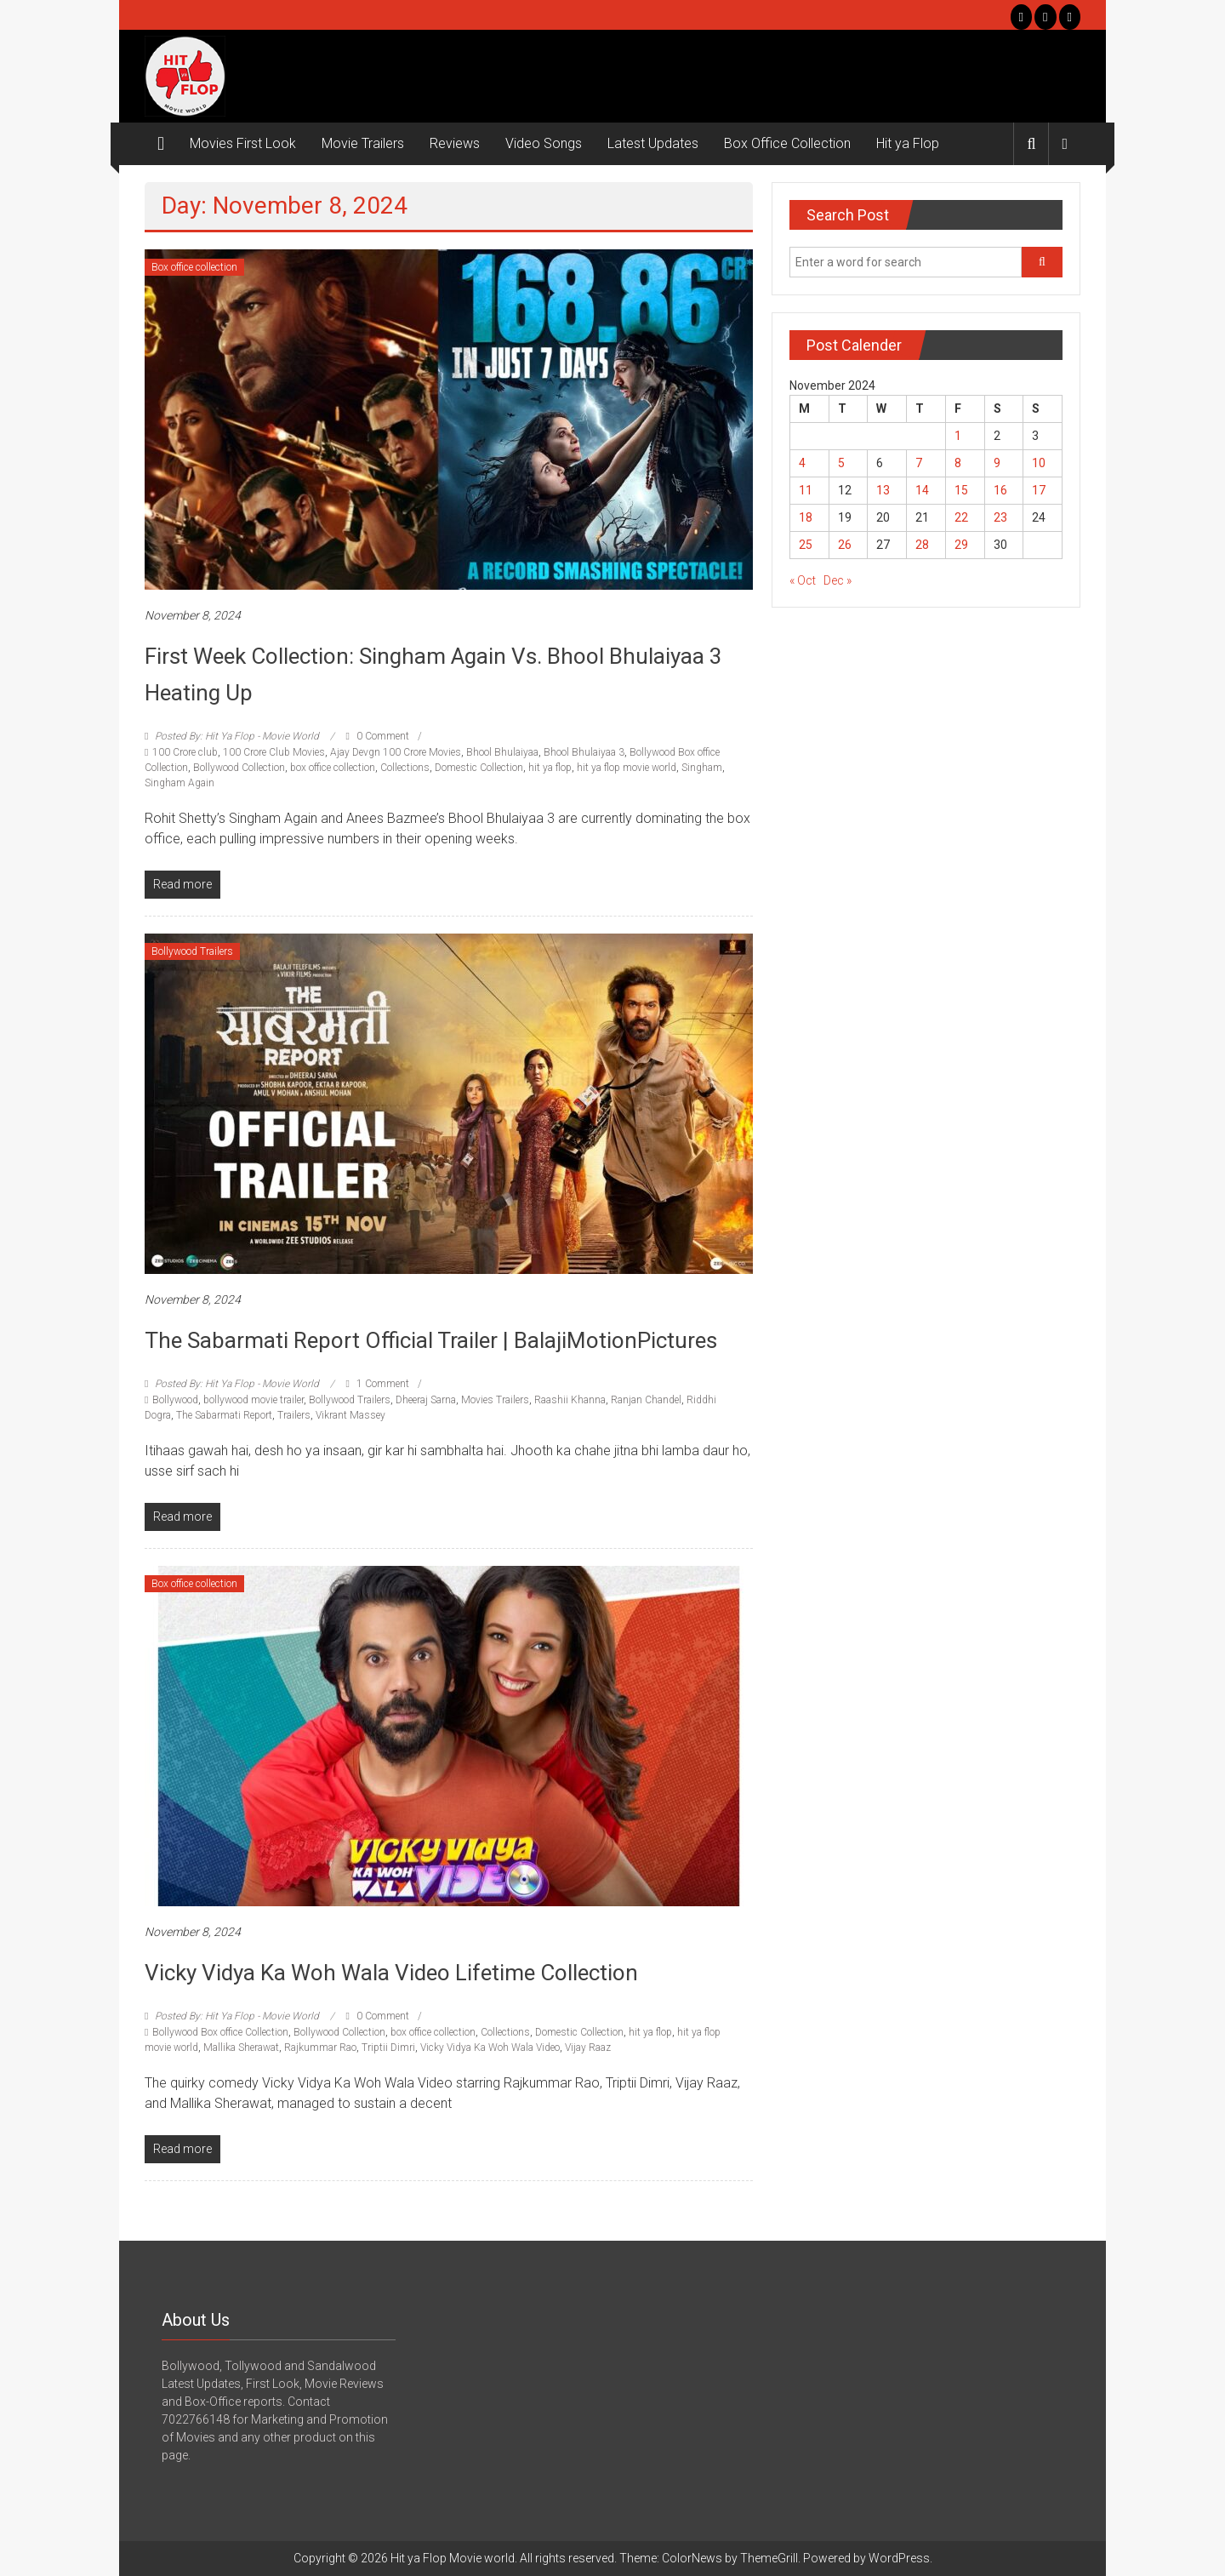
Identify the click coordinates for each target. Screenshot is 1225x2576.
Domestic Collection (479, 768)
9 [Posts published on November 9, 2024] (997, 463)
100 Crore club (185, 752)
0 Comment (376, 736)
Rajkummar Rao (320, 2047)
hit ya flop (550, 768)
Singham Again (179, 783)
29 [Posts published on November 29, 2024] (961, 544)
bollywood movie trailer (253, 1400)
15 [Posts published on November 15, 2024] (961, 490)
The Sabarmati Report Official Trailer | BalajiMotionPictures (431, 1340)
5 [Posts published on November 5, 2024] (841, 463)
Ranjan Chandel (646, 1400)
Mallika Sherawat (241, 2047)
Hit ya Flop (907, 143)
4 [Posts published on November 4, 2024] (802, 463)
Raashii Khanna (570, 1400)
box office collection (332, 768)
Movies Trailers (495, 1400)
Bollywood (175, 1400)
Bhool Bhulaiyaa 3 (584, 752)
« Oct (802, 580)
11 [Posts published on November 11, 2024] (805, 490)
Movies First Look (243, 143)
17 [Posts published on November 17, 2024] (1039, 490)
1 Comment (376, 1384)
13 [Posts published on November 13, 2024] (883, 490)
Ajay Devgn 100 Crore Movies (395, 752)
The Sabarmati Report (224, 1415)
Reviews (455, 143)
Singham (701, 768)
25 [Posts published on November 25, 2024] (805, 544)
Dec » (837, 580)
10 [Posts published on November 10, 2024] (1039, 463)
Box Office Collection (787, 143)
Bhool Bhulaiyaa (502, 752)
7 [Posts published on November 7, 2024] (918, 463)
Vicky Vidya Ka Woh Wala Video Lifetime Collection (391, 1972)
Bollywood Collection (239, 768)
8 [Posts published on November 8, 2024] (957, 463)
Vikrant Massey (350, 1415)
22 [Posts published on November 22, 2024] (961, 517)
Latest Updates (652, 143)
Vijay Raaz (588, 2047)
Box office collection (194, 267)
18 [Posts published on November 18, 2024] (805, 517)
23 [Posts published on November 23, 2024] (1000, 517)
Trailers (294, 1415)
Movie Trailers (363, 143)
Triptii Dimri (388, 2047)
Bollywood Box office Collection (220, 2032)
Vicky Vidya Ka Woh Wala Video (490, 2047)
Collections (405, 768)
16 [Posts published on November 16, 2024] (1000, 490)
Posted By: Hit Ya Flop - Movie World (237, 736)
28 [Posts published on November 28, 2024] (922, 544)
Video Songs (543, 143)
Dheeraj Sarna (426, 1400)
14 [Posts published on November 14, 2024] (922, 490)
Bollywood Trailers (192, 951)
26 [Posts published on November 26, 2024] (845, 544)
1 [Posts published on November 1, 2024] (957, 436)
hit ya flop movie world (626, 768)
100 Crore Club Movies (274, 752)
